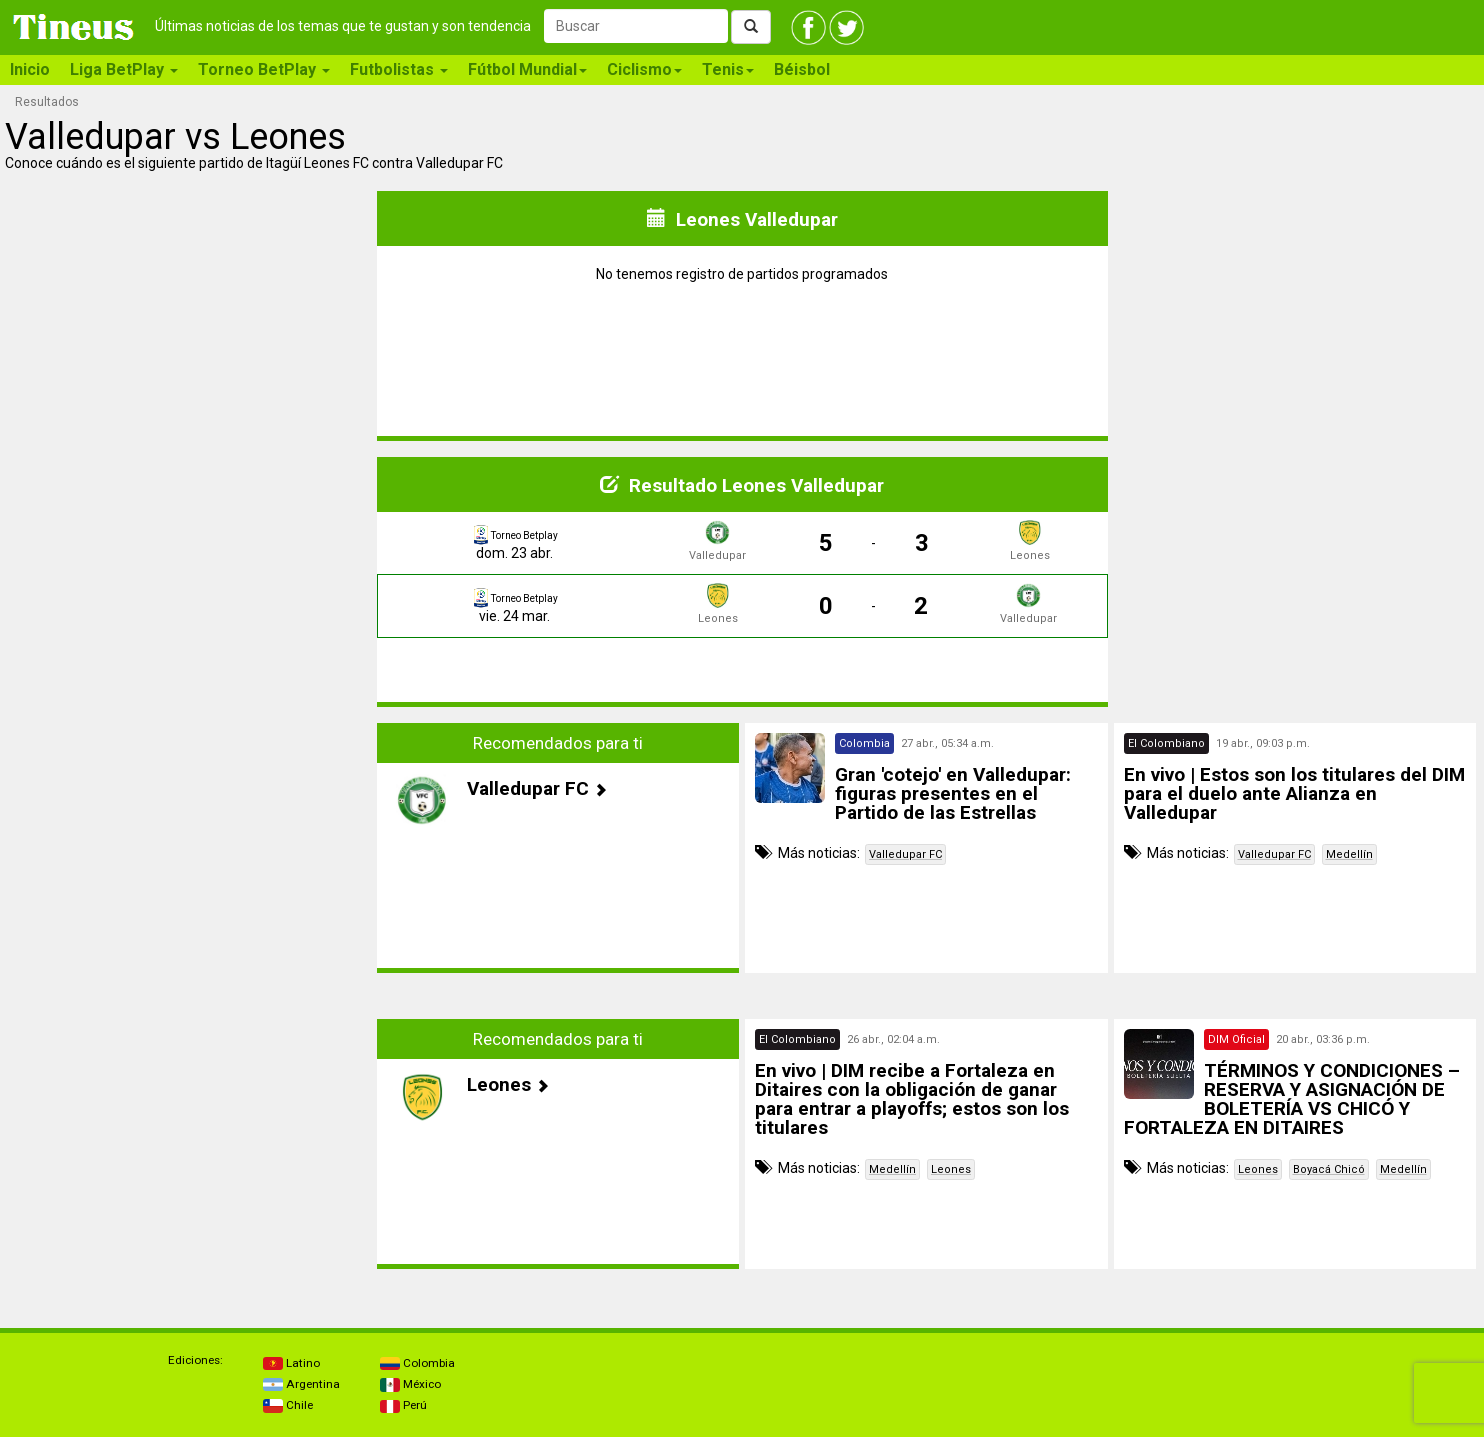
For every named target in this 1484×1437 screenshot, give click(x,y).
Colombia (417, 1363)
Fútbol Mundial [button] (527, 69)
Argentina (301, 1384)
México (410, 1384)
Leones (951, 1169)
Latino (291, 1363)
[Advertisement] (189, 848)
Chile (288, 1405)
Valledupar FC (905, 854)
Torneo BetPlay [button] (264, 69)
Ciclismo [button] (644, 69)
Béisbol (802, 69)
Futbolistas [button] (399, 69)
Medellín (1349, 854)
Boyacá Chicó (1329, 1169)
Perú (403, 1405)
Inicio (30, 69)
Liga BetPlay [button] (124, 69)
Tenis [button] (728, 69)
